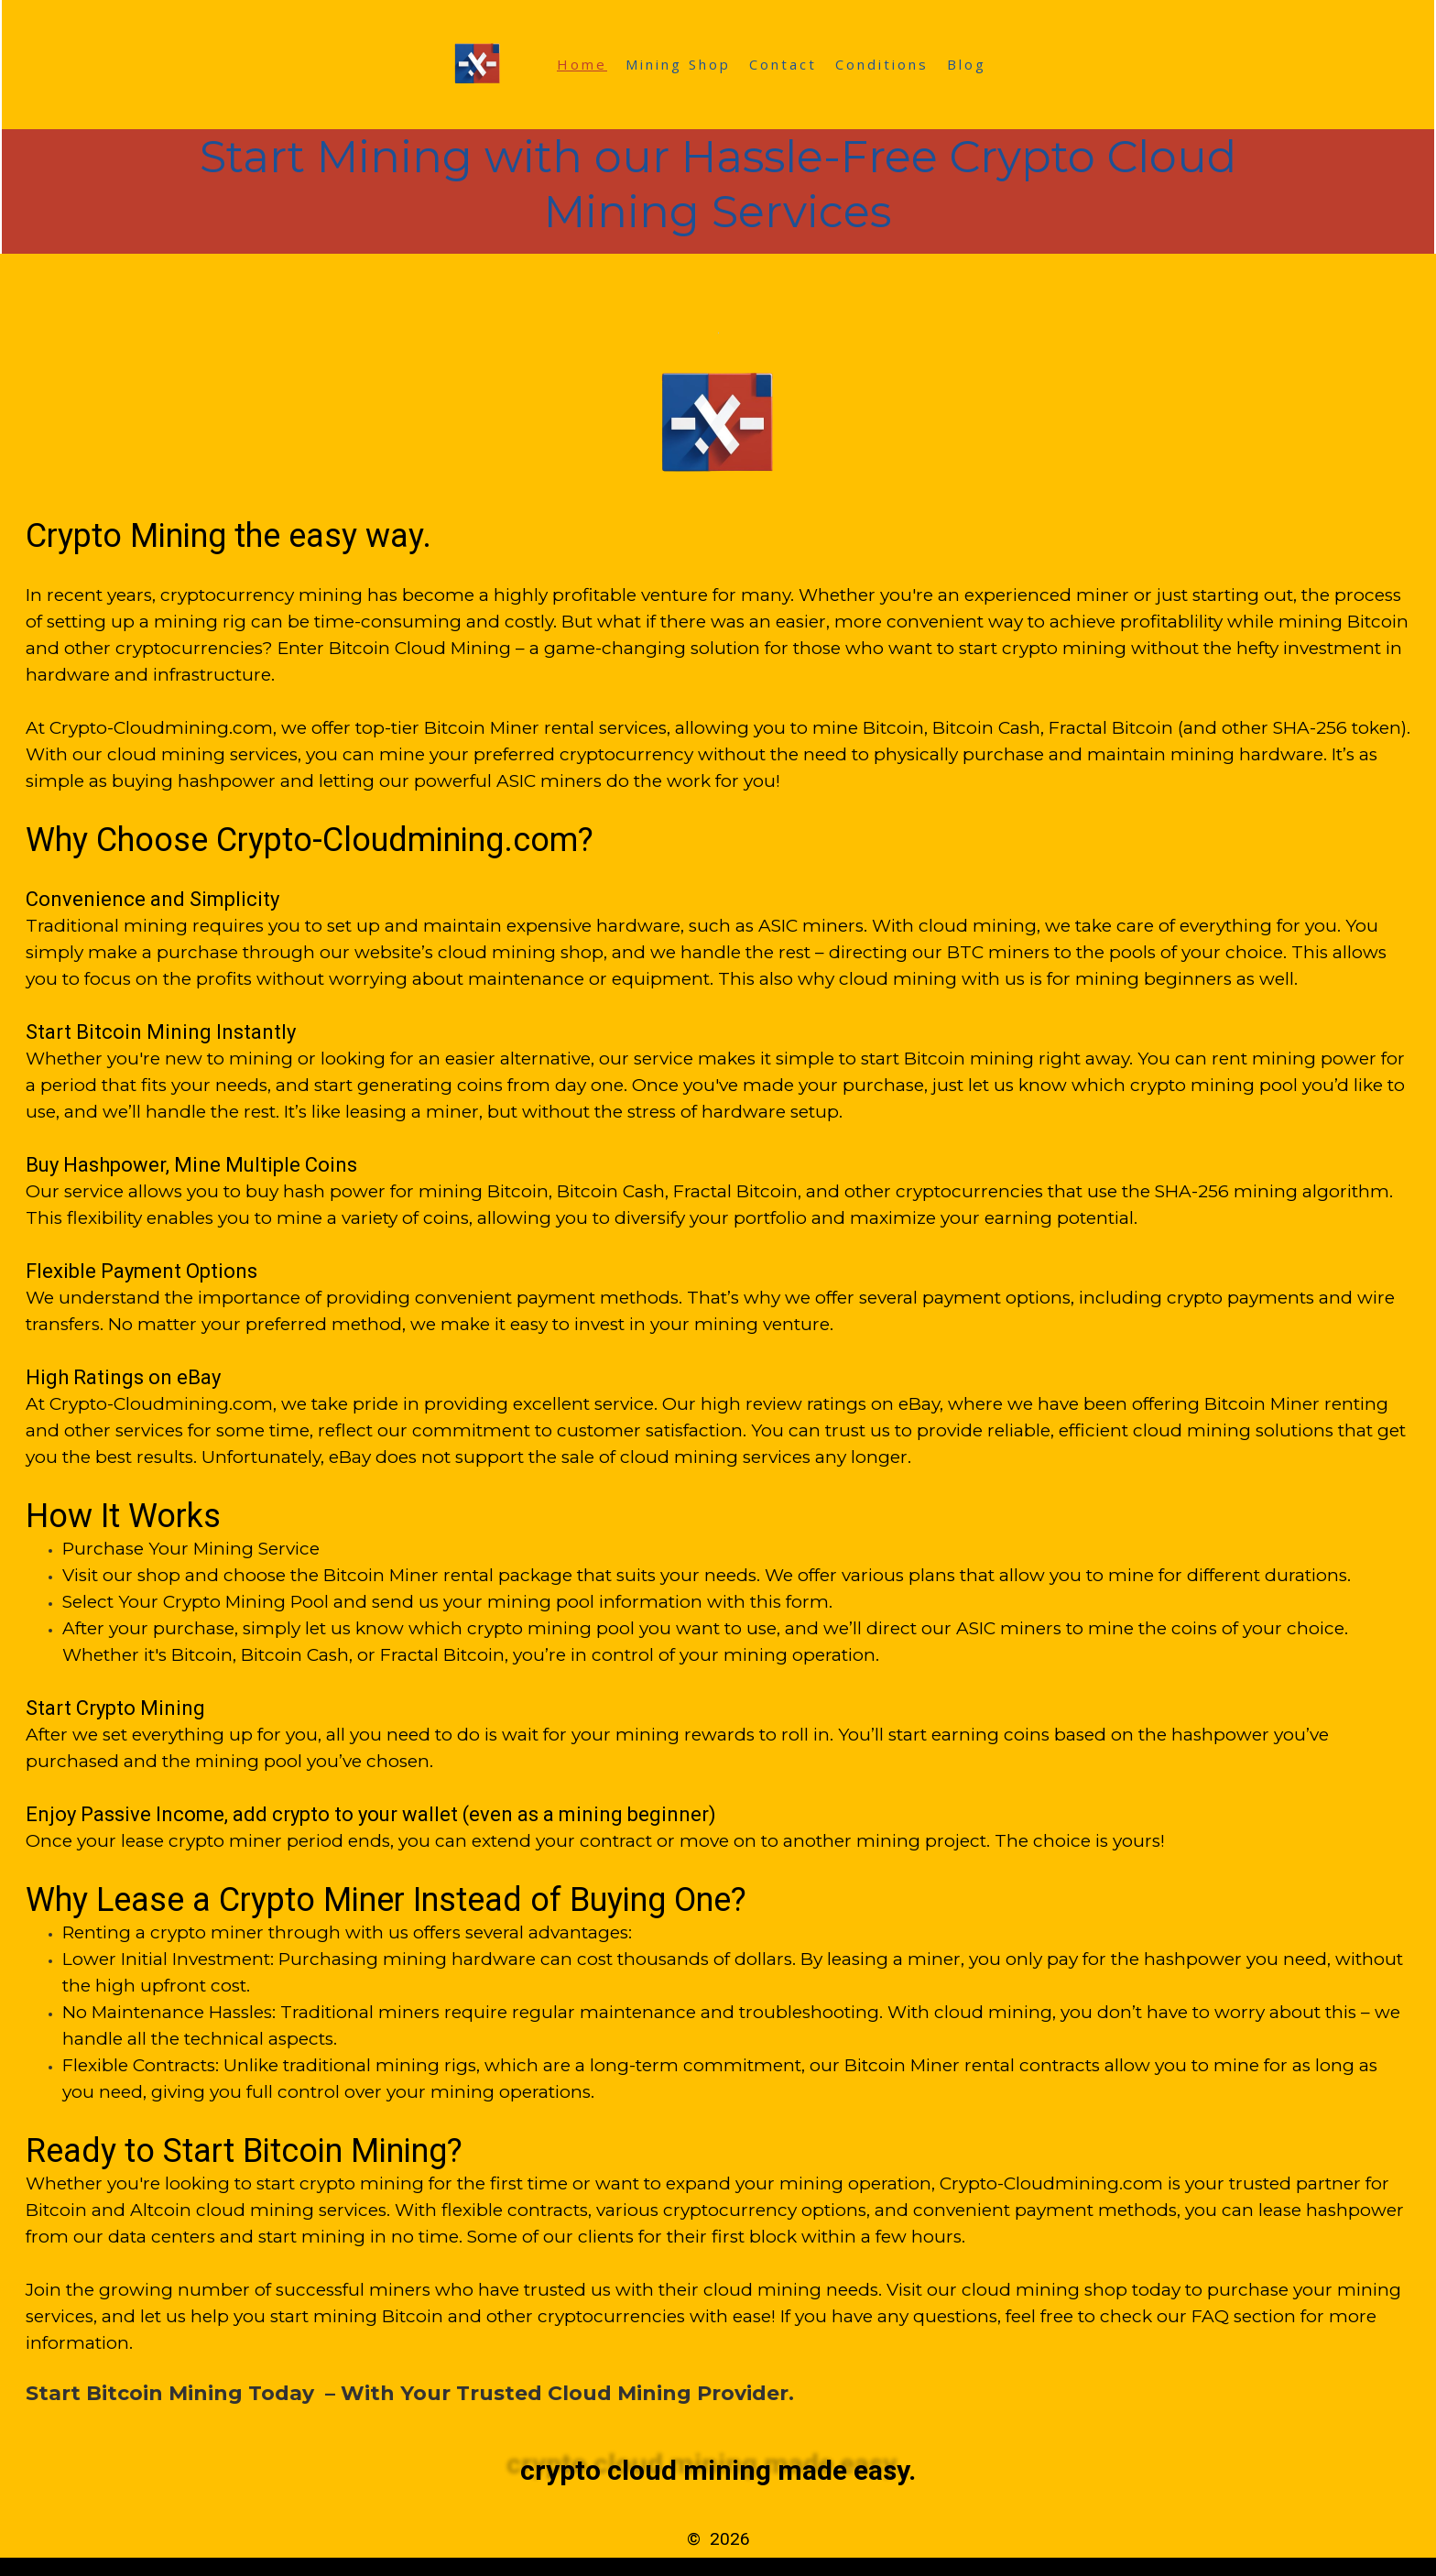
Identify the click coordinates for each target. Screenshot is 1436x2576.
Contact (783, 64)
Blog (966, 64)
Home (582, 64)
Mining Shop (678, 64)
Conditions (882, 64)
